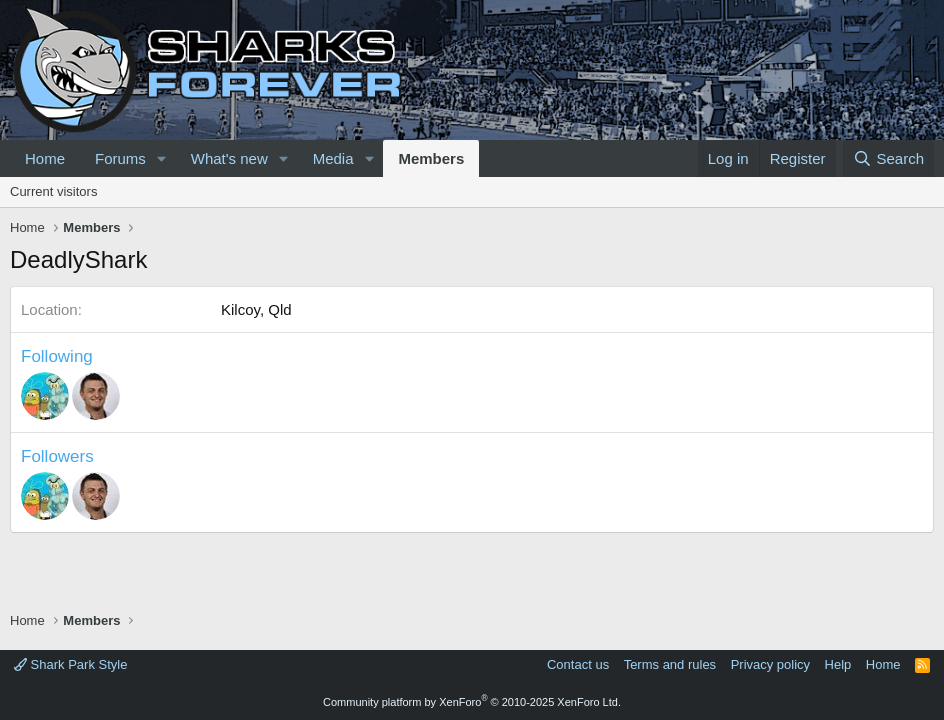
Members (431, 158)
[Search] (888, 158)
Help (838, 664)
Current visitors (53, 191)
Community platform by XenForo (472, 702)
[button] (162, 158)
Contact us (578, 664)
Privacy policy (770, 664)
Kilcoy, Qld (256, 309)
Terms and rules (670, 664)
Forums (120, 158)
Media (333, 158)
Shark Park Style (70, 664)
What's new (229, 158)
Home (45, 158)
